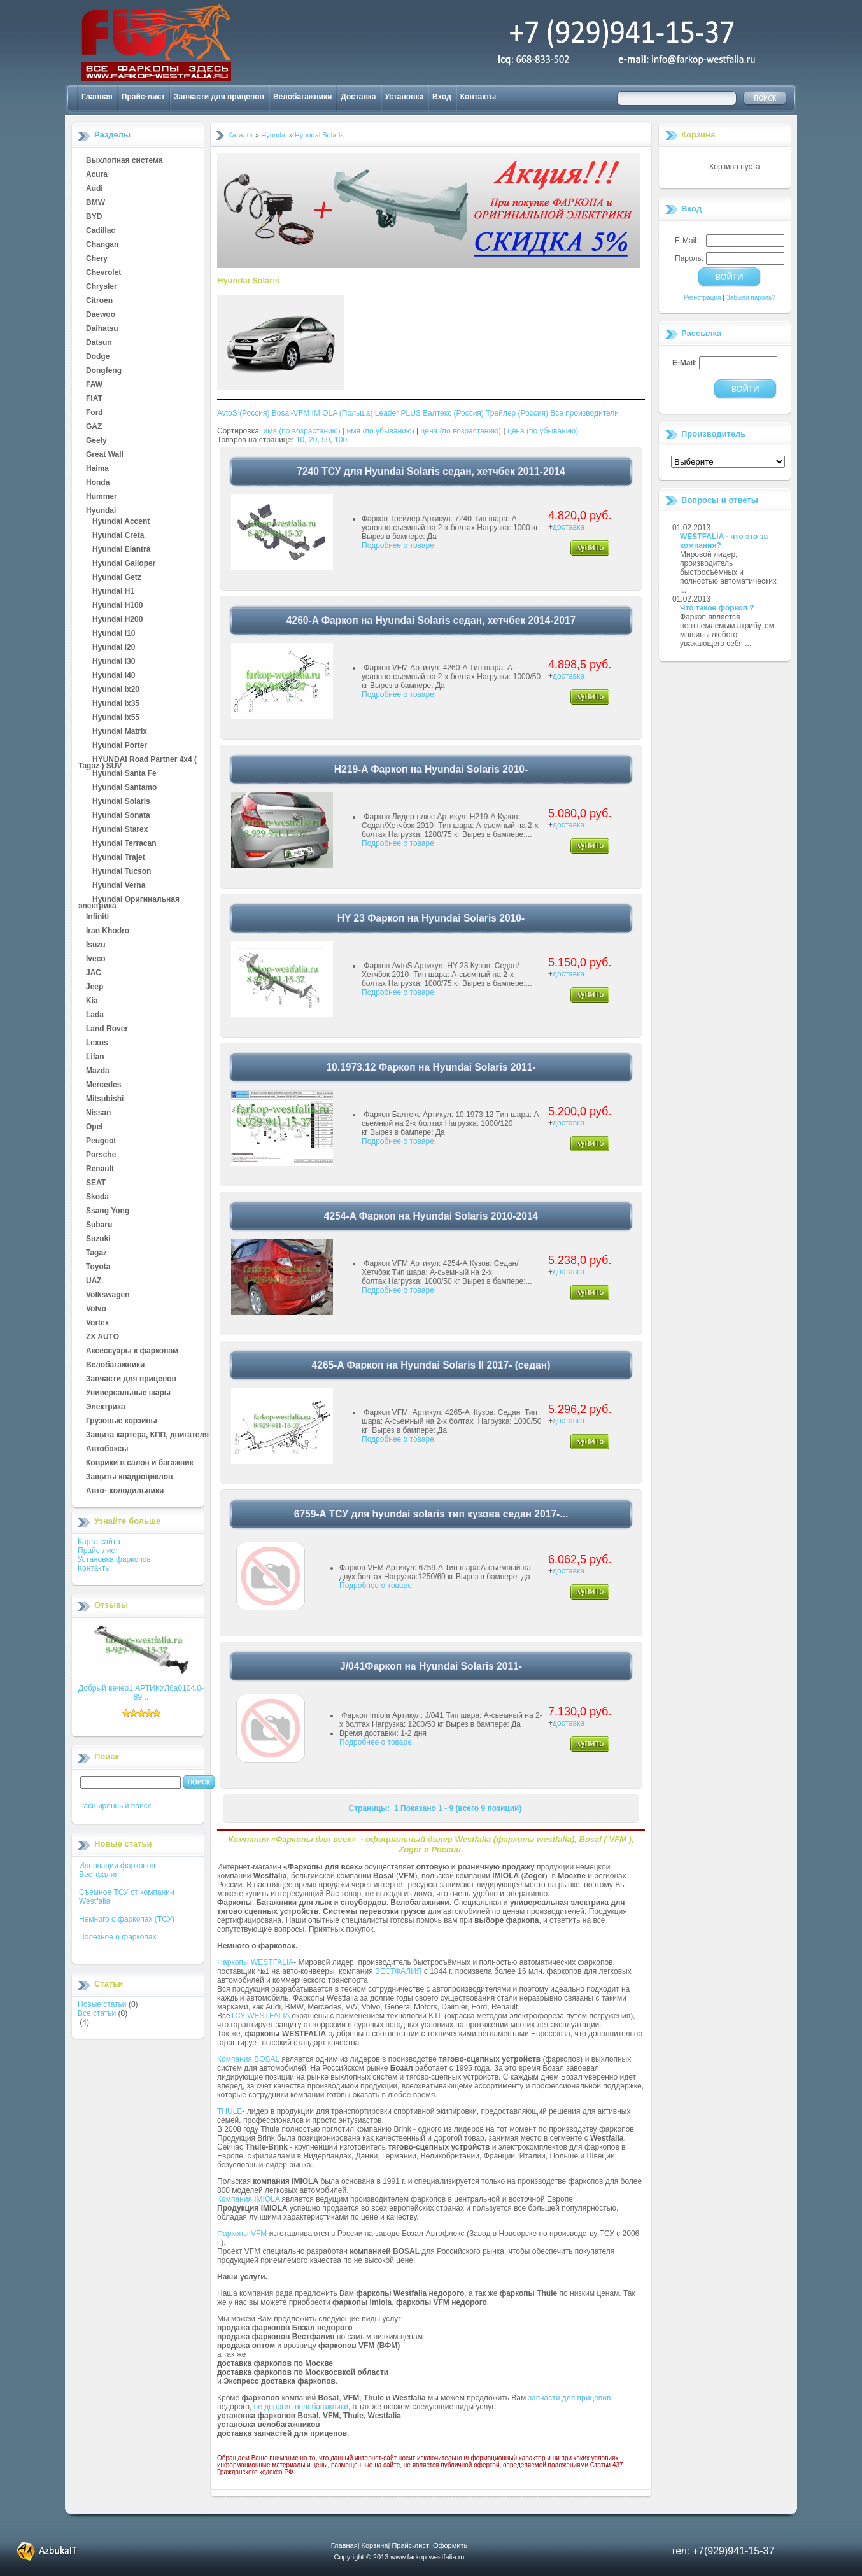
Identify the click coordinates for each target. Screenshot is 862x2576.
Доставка (358, 96)
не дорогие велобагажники (301, 2406)
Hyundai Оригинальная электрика (129, 900)
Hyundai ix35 (115, 704)
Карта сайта (99, 1541)
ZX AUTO (102, 1337)
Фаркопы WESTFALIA (255, 1962)
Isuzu (96, 945)
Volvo (96, 1309)
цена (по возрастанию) (461, 430)
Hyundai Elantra (121, 550)
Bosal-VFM (290, 413)
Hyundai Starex (120, 830)
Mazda (98, 1071)
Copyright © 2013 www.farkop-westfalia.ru (399, 2557)
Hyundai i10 (113, 634)
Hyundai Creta (118, 536)
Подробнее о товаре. (399, 545)
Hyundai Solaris (121, 802)
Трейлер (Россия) (517, 413)
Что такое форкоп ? (717, 607)
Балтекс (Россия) (453, 413)
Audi (94, 189)
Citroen (99, 301)
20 (313, 439)
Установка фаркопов (114, 1559)
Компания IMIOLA (248, 2199)
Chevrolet (103, 273)
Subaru (99, 1225)
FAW (94, 385)
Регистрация (702, 297)
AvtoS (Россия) (243, 413)
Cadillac (100, 231)
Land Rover (107, 1029)
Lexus (97, 1043)
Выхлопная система (124, 161)
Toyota (98, 1267)
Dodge (98, 357)
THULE (229, 2111)
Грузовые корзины (121, 1421)
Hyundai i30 (113, 662)
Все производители (584, 413)
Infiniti (97, 917)
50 (325, 439)
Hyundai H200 (117, 620)
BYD (94, 217)
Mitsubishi (105, 1099)
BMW (95, 203)
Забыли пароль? (750, 297)
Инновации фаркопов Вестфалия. (117, 1870)
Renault (100, 1169)
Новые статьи (102, 2004)
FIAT (94, 399)
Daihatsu (102, 329)
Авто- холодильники (125, 1491)
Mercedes (103, 1085)
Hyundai (101, 511)
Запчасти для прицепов (219, 96)
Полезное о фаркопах (118, 1936)
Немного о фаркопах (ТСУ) (126, 1919)
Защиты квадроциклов (129, 1477)
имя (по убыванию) (380, 430)
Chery (97, 259)
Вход (441, 96)
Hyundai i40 (113, 676)
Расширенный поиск (115, 1805)
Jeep (94, 987)
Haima (97, 469)
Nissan (98, 1113)
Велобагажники (302, 96)
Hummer (101, 497)
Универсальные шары (128, 1393)
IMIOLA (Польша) (342, 413)
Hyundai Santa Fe (124, 774)
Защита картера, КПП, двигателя (147, 1435)
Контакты (478, 96)
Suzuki (98, 1239)
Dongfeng (104, 371)
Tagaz (96, 1253)
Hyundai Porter (119, 746)
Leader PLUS (398, 413)
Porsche (101, 1155)
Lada (95, 1015)
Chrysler (101, 287)
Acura (97, 175)
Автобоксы (107, 1449)
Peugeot (101, 1141)
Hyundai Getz (116, 578)
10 (300, 439)
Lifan (95, 1057)
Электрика (105, 1407)
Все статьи (97, 2013)
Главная (97, 96)
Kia (92, 1001)
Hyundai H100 (117, 606)
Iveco (96, 959)
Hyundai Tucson (121, 872)
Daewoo (100, 315)
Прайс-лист (143, 96)
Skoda (97, 1197)
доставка (568, 527)
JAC (93, 973)
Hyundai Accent (121, 522)
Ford (94, 413)
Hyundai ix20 (115, 690)
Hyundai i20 (113, 648)
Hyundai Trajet (118, 858)
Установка (404, 96)
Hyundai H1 (113, 592)
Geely (96, 441)
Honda (98, 483)
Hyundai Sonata (121, 816)
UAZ (94, 1281)
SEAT (96, 1183)
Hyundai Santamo (124, 788)
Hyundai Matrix (119, 732)
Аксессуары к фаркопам (132, 1351)
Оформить (450, 2545)
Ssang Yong (107, 1211)
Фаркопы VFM (242, 2233)
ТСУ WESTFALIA (260, 2015)
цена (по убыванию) (542, 430)
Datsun (99, 343)
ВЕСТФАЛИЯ (398, 1971)
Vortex (97, 1323)
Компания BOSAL (248, 2059)
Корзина (698, 134)
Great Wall (105, 455)
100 (340, 439)
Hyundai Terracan (124, 844)
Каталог (240, 135)
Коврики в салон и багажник (140, 1463)
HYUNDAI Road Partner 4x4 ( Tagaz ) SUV (137, 760)
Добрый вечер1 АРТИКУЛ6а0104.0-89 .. (141, 1692)
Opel (94, 1127)
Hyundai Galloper (123, 564)
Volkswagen (107, 1295)
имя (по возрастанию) (302, 430)
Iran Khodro (107, 931)
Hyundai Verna (118, 886)
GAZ (94, 427)
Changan (102, 245)
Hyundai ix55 (115, 718)
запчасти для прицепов (569, 2397)
